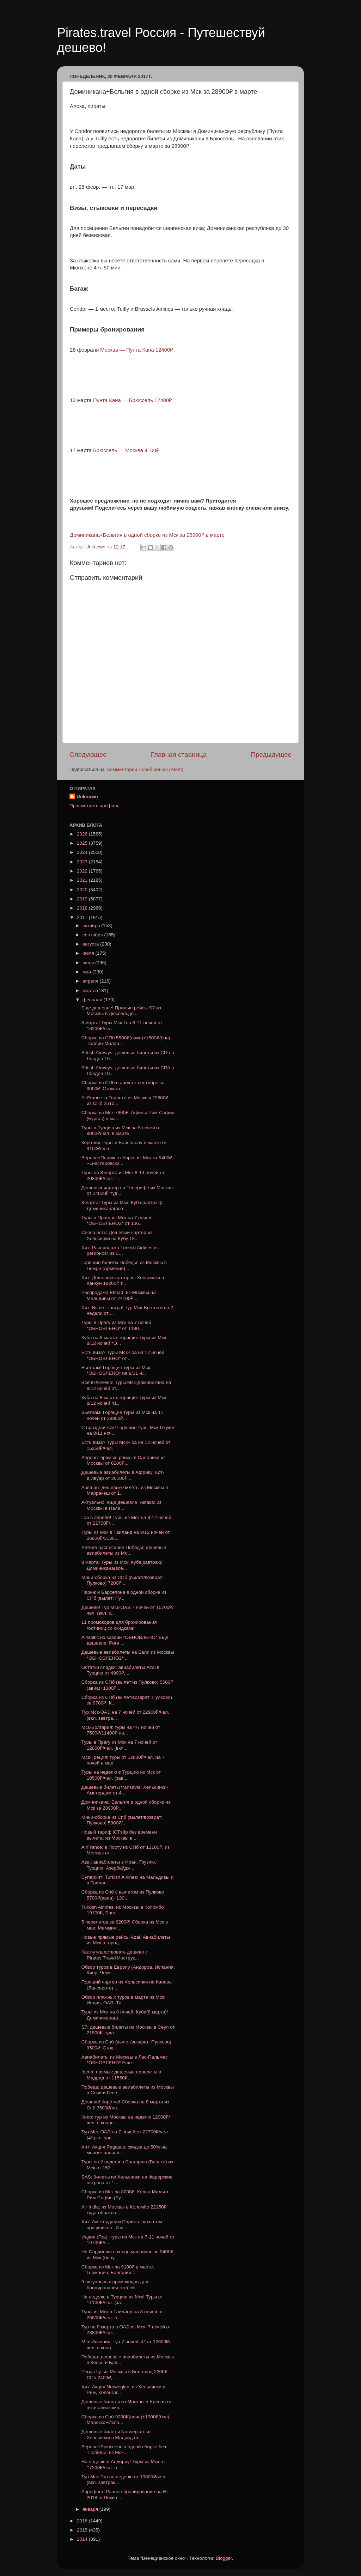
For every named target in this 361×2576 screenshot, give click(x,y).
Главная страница (179, 754)
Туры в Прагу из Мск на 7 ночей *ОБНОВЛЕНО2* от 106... (116, 1220)
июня (88, 962)
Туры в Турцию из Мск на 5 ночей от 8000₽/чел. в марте (121, 1130)
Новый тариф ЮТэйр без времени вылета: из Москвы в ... (119, 1834)
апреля (90, 981)
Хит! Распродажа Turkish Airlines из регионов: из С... (120, 1250)
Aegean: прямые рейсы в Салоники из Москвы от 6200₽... (123, 1460)
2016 (83, 2520)
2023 (83, 861)
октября (91, 925)
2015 (83, 2530)
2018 (83, 908)
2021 (83, 880)
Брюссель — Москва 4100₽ (126, 450)
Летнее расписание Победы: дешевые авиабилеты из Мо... (123, 1550)
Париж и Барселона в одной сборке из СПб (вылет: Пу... (123, 1595)
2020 (83, 889)
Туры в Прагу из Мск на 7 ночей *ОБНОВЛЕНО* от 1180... (116, 1325)
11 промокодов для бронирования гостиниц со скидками (119, 1625)
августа (91, 944)
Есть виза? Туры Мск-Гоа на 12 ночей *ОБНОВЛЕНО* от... (122, 1355)
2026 (83, 834)
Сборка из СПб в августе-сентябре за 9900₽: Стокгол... (123, 1085)
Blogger (224, 2558)
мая (87, 971)
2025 (83, 843)
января (90, 2509)
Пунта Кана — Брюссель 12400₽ (132, 400)
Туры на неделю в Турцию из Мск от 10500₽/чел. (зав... (121, 1774)
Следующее (88, 754)
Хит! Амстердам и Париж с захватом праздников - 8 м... (121, 2224)
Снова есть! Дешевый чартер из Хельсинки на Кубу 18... (116, 1235)
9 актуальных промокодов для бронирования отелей (114, 2284)
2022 (83, 871)
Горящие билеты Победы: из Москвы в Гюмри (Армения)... (124, 1265)
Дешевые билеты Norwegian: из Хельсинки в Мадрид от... (116, 2434)
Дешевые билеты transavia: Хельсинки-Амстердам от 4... (124, 1790)
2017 (83, 917)
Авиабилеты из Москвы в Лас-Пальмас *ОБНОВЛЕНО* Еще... (124, 2059)
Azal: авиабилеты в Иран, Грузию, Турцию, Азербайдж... (118, 1864)
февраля (93, 999)
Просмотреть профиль (94, 805)
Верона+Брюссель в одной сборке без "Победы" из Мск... (123, 2449)
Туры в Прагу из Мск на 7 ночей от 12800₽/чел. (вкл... (119, 1744)
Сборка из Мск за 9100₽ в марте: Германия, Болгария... (117, 2269)
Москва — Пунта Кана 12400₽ (136, 350)
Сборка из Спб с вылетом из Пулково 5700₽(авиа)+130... (122, 1894)
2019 (83, 898)
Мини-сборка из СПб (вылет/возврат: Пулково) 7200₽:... (122, 1580)
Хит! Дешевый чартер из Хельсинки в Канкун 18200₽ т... (122, 1280)
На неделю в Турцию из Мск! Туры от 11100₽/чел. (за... (122, 2299)
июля (88, 953)
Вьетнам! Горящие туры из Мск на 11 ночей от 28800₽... (122, 1415)
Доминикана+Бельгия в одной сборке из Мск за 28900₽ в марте (147, 535)
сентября (93, 934)
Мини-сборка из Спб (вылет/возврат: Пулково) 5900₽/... (122, 1820)
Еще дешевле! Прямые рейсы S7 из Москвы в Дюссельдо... (121, 1010)
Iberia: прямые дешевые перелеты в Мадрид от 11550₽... (121, 2074)
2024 (83, 852)
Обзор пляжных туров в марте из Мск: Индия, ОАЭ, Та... (123, 1999)
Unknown (87, 796)
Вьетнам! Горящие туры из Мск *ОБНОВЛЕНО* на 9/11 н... (115, 1370)
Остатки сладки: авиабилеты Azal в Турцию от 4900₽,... (120, 1670)
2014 (83, 2539)
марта (89, 990)
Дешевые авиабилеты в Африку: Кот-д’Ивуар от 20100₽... (122, 1475)
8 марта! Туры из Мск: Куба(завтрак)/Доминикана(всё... (122, 1205)
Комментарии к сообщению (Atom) (145, 769)
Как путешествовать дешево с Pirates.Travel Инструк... (114, 1954)
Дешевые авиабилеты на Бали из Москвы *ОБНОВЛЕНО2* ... (127, 1655)
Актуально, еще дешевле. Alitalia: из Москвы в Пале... (121, 1505)
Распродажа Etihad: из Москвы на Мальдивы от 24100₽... (118, 1295)
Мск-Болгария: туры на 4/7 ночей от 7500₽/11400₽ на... (120, 1730)
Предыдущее (271, 754)
